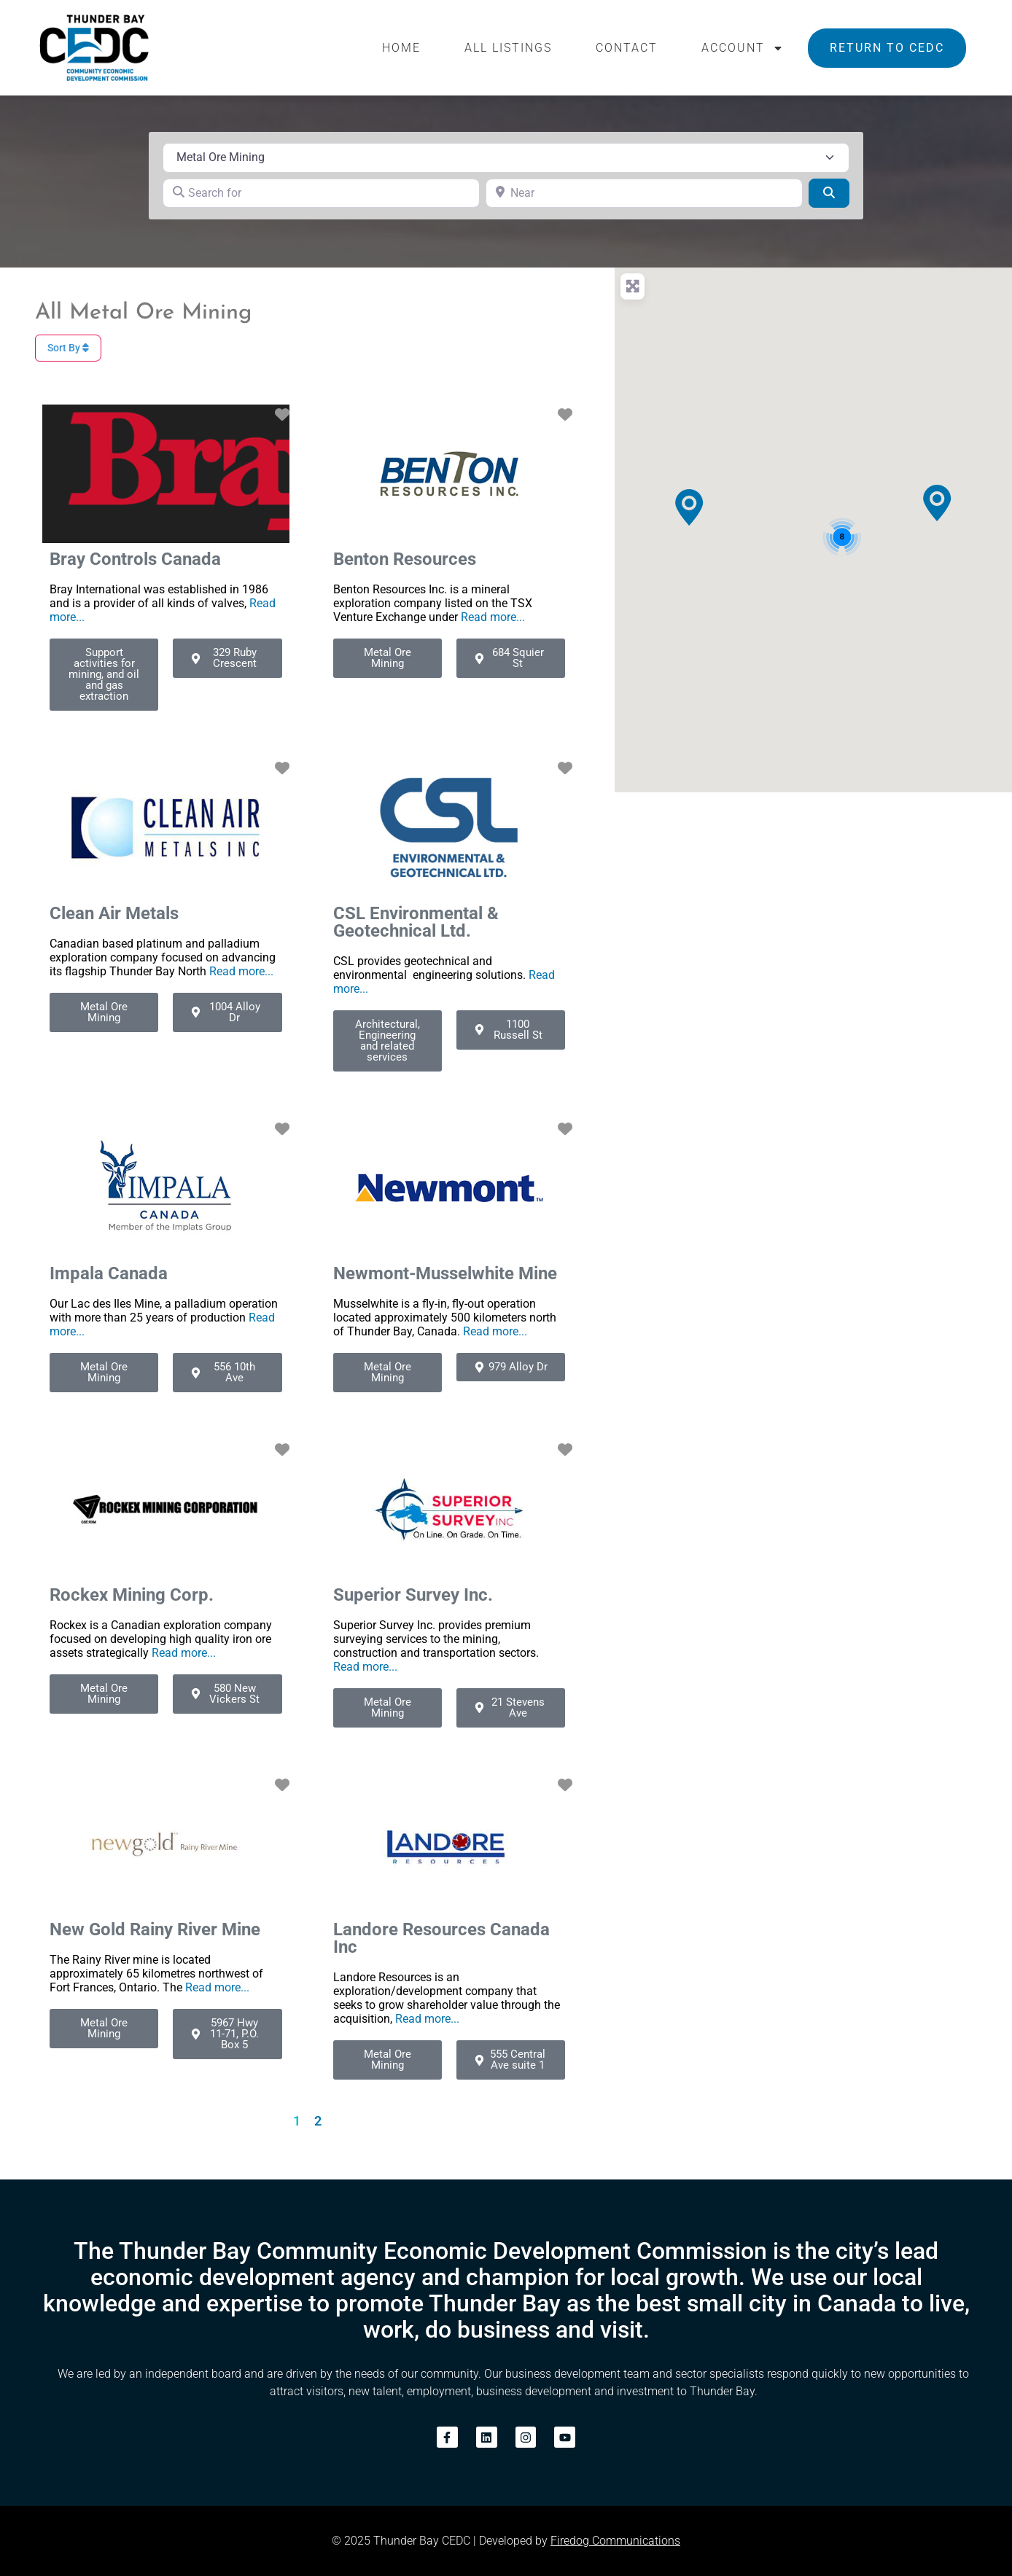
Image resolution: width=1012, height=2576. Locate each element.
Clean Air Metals (114, 913)
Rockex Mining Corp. (132, 1595)
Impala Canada (109, 1273)
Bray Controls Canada (135, 559)
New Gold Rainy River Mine (155, 1929)
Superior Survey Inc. (413, 1595)
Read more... (493, 617)
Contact (627, 48)
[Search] (829, 193)
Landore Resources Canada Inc (441, 1938)
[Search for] (321, 193)
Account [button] (742, 48)
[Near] (644, 193)
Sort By (68, 348)
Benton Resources (404, 559)
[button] (689, 507)
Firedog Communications (615, 2541)
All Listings (508, 48)
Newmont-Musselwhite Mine (445, 1273)
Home (401, 48)
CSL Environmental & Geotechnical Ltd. (416, 922)
